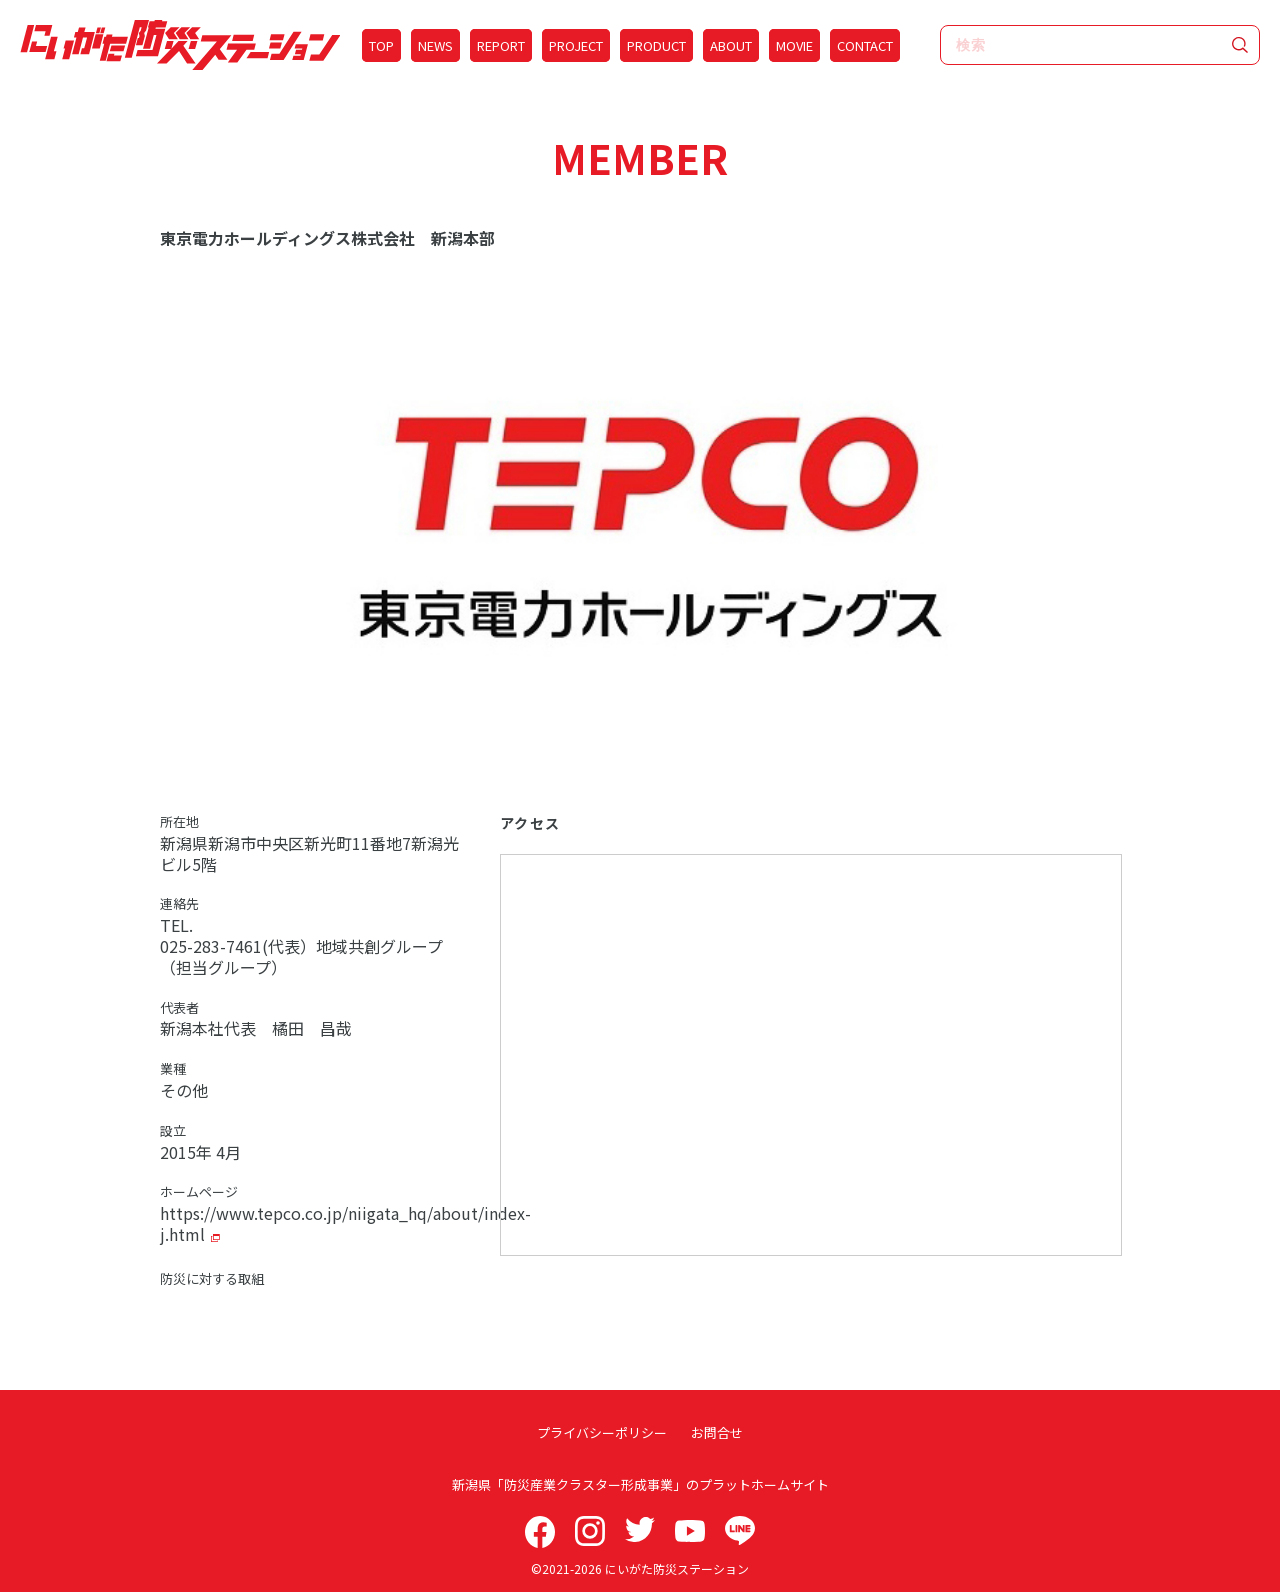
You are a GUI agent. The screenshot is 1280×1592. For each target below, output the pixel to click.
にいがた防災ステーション (677, 1568)
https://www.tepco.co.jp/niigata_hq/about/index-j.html (345, 1223)
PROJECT (576, 45)
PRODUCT (656, 45)
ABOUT (731, 45)
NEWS (435, 45)
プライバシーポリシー (604, 1432)
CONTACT (865, 45)
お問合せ (715, 1432)
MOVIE (794, 45)
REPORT (501, 45)
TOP (381, 45)
